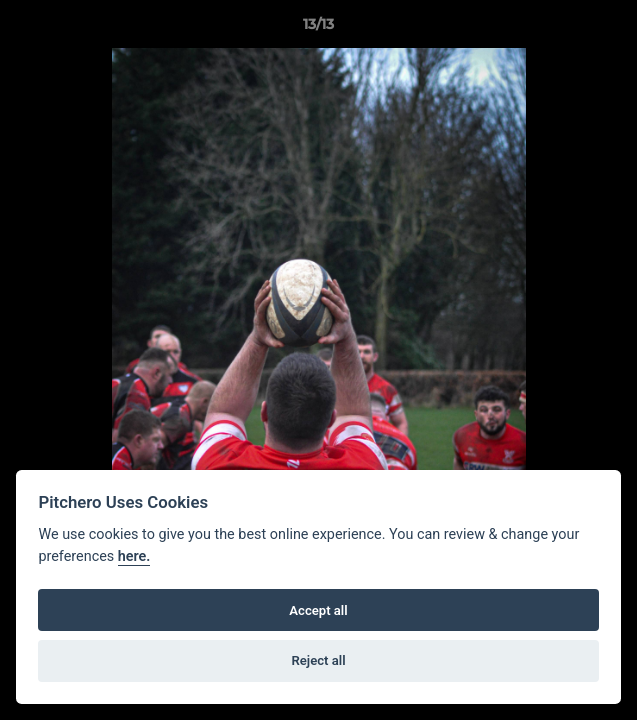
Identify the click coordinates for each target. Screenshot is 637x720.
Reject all (318, 660)
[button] (613, 29)
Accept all (318, 610)
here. (134, 556)
